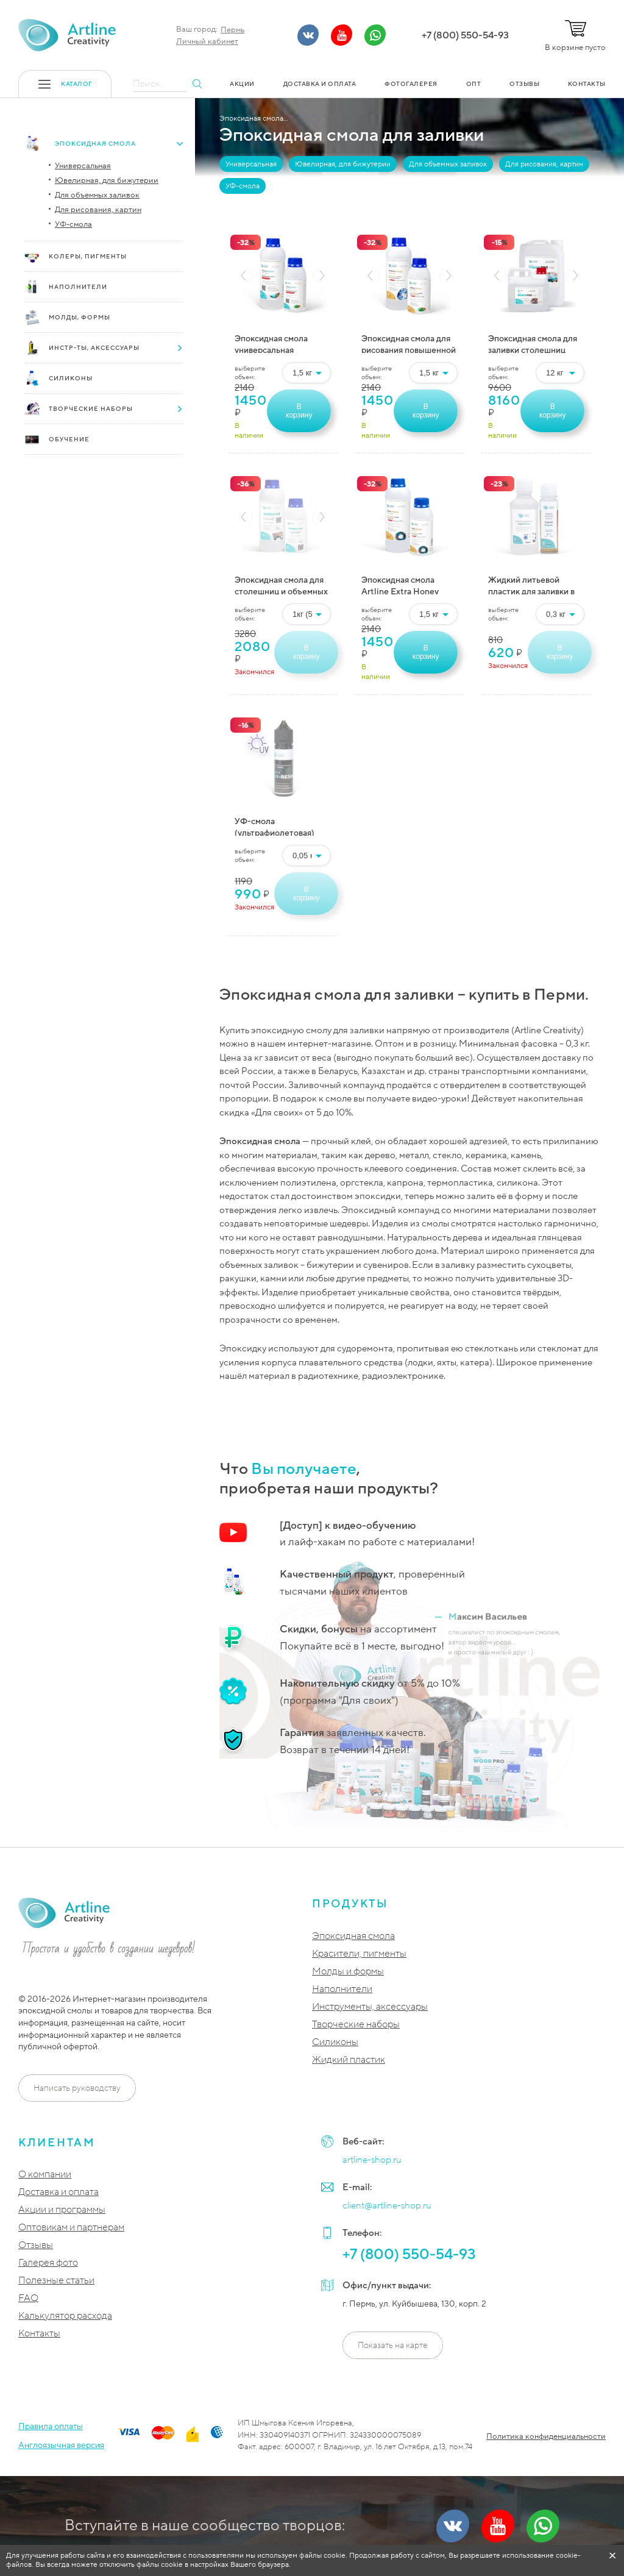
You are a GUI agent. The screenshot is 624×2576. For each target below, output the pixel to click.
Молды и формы (348, 1971)
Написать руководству (77, 2088)
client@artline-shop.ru (386, 2205)
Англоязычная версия (61, 2445)
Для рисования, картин (98, 209)
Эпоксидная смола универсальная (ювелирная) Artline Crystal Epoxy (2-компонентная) (274, 343)
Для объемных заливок (97, 195)
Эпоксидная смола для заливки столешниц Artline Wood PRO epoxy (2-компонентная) (536, 343)
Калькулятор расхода (65, 2316)
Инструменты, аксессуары (370, 2007)
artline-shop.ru (372, 2160)
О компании (44, 2174)
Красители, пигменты (359, 1954)
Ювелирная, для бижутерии (106, 180)
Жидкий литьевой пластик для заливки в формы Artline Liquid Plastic (531, 584)
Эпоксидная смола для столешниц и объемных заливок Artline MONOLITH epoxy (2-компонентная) (281, 584)
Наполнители (342, 1989)
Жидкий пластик (348, 2060)
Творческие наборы (356, 2024)
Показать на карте (393, 2345)
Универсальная (83, 165)
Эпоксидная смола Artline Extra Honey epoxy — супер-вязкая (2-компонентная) (403, 584)
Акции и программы (61, 2210)
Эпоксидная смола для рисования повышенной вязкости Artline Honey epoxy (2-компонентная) (409, 343)
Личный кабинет (207, 41)
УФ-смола (73, 224)
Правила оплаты (50, 2426)
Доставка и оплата (58, 2192)
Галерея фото (48, 2263)
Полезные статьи (56, 2280)
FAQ (28, 2298)
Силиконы (335, 2042)
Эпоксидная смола (353, 1936)
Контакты (39, 2333)
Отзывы (35, 2245)
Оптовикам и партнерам (71, 2227)
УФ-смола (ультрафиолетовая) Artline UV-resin (274, 826)
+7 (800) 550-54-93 (465, 35)
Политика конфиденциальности (546, 2436)
